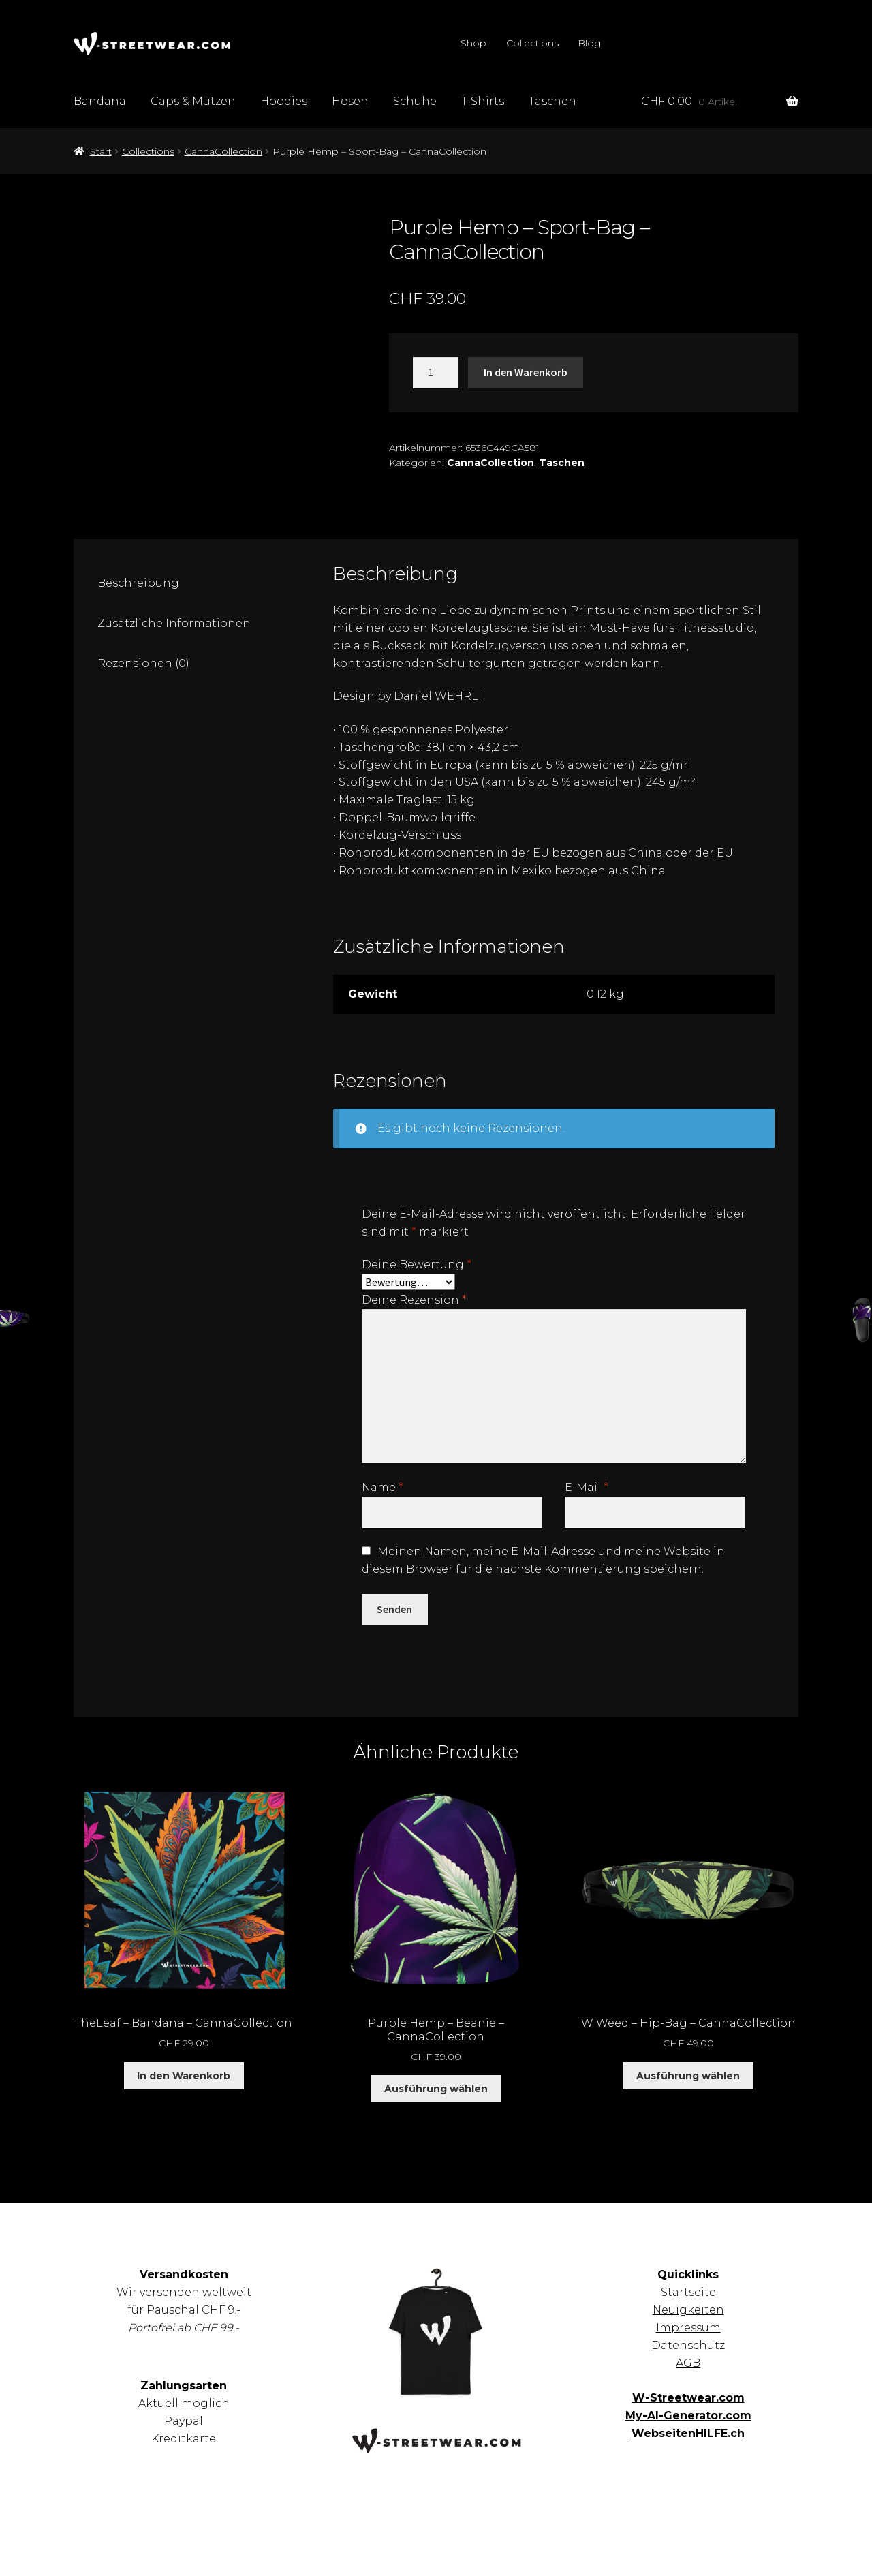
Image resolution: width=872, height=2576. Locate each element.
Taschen (552, 101)
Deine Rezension (414, 1299)
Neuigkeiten (688, 2309)
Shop (473, 43)
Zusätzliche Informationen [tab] (174, 623)
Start (101, 151)
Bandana (100, 101)
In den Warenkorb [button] (183, 2076)
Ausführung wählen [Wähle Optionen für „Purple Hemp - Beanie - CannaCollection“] (436, 2089)
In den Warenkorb (525, 372)
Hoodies (283, 101)
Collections (532, 43)
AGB (688, 2363)
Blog (589, 43)
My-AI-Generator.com (688, 2415)
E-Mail (586, 1487)
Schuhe (415, 101)
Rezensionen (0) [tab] (143, 663)
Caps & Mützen (193, 101)
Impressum (688, 2327)
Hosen (350, 101)
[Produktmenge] (436, 372)
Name (382, 1487)
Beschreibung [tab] (138, 583)
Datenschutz (688, 2345)
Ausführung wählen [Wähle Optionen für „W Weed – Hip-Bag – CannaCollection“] (688, 2076)
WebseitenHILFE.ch (688, 2433)
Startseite (688, 2292)
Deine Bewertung (416, 1264)
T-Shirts (482, 101)
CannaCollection (223, 151)
